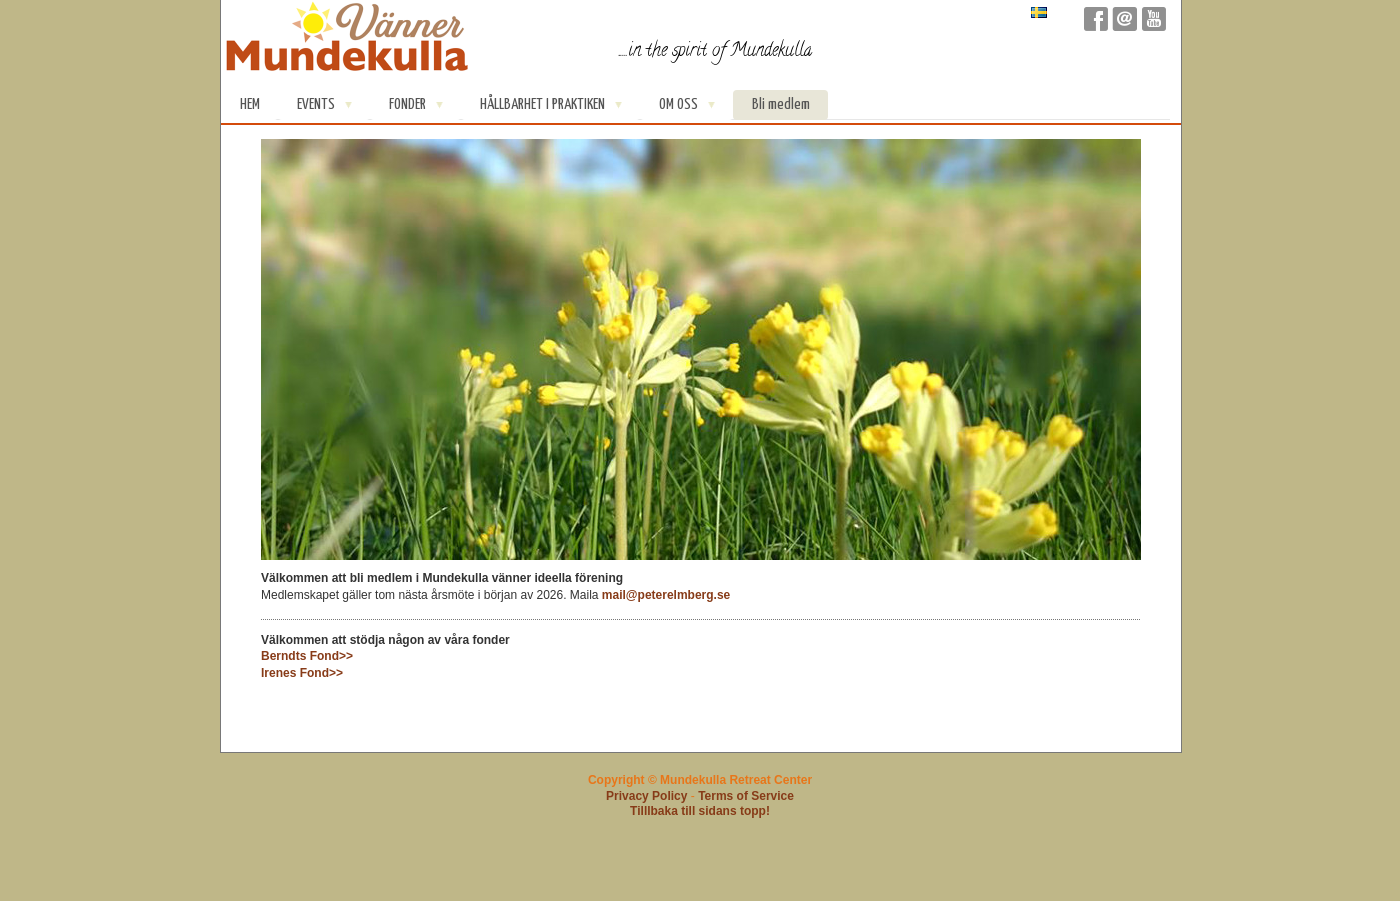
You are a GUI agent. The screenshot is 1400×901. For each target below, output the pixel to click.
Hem (250, 104)
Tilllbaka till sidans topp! (700, 811)
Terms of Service (746, 796)
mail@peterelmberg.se (666, 595)
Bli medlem (781, 104)
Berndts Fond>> (307, 656)
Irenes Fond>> (302, 673)
